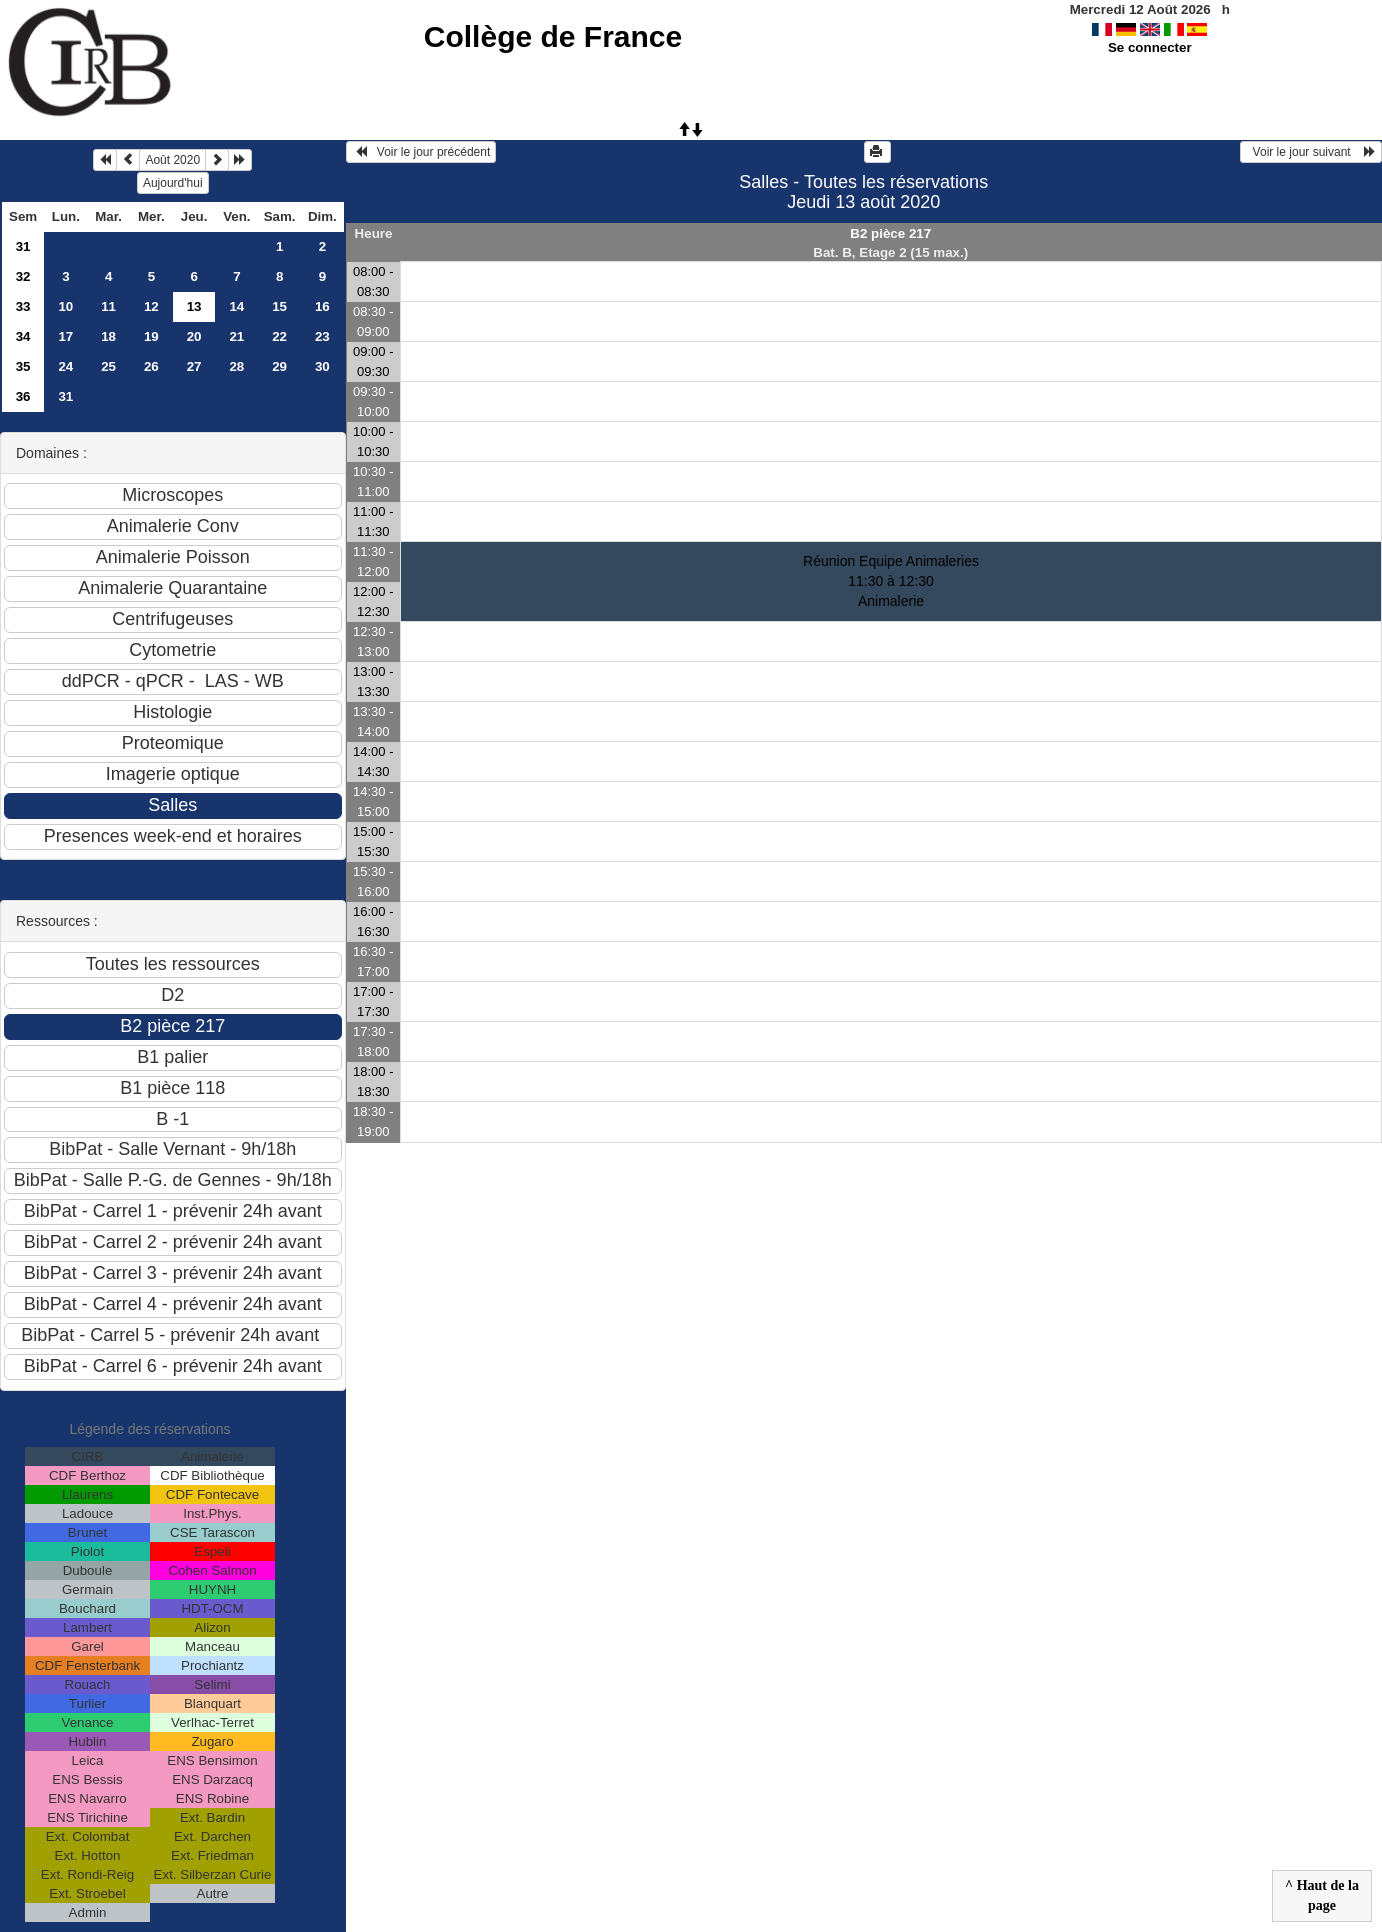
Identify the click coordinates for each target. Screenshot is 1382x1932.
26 (151, 366)
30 (322, 366)
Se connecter (1150, 47)
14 (236, 306)
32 (23, 276)
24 (65, 366)
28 (236, 366)
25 (108, 366)
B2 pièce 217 (890, 233)
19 (151, 336)
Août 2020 (172, 160)
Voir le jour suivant (1311, 152)
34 (23, 336)
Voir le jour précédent (421, 152)
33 (23, 306)
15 (279, 306)
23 (322, 336)
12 (151, 306)
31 (23, 246)
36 (23, 396)
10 (65, 306)
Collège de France (553, 36)
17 (65, 336)
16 (322, 306)
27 (194, 366)
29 (279, 366)
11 (108, 306)
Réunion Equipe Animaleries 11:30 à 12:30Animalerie (891, 581)
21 (236, 336)
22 (279, 336)
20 (194, 336)
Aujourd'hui (173, 183)
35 (23, 366)
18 (108, 336)
